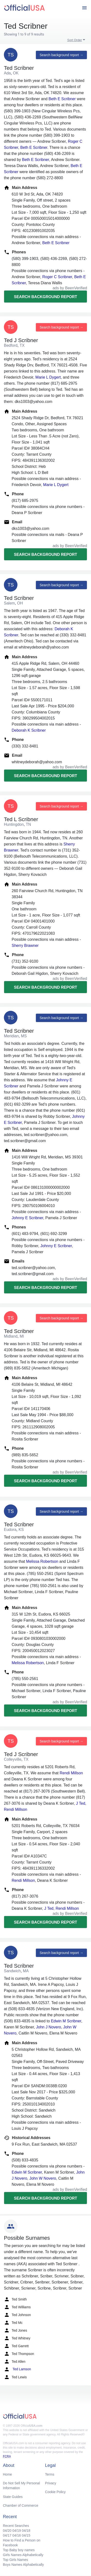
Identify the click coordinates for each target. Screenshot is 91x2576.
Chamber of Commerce (20, 2505)
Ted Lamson (17, 2369)
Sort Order (74, 40)
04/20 (7, 2530)
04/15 (26, 2535)
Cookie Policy (55, 2492)
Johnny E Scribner (27, 1218)
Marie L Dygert (48, 377)
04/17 (7, 2535)
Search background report (45, 297)
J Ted (80, 1803)
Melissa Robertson (42, 1561)
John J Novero (48, 2027)
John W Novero (42, 2178)
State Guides (13, 2497)
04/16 (16, 2535)
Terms (49, 2474)
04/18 (26, 2530)
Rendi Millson (71, 1773)
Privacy (50, 2483)
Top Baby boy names (19, 2550)
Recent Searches (16, 2526)
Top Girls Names (15, 2560)
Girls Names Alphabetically (23, 2555)
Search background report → (61, 55)
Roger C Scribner (57, 277)
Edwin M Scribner (66, 2021)
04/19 (16, 2530)
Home (7, 2474)
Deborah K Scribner (29, 730)
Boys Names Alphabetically (23, 2565)
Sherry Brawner (25, 945)
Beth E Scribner (62, 99)
